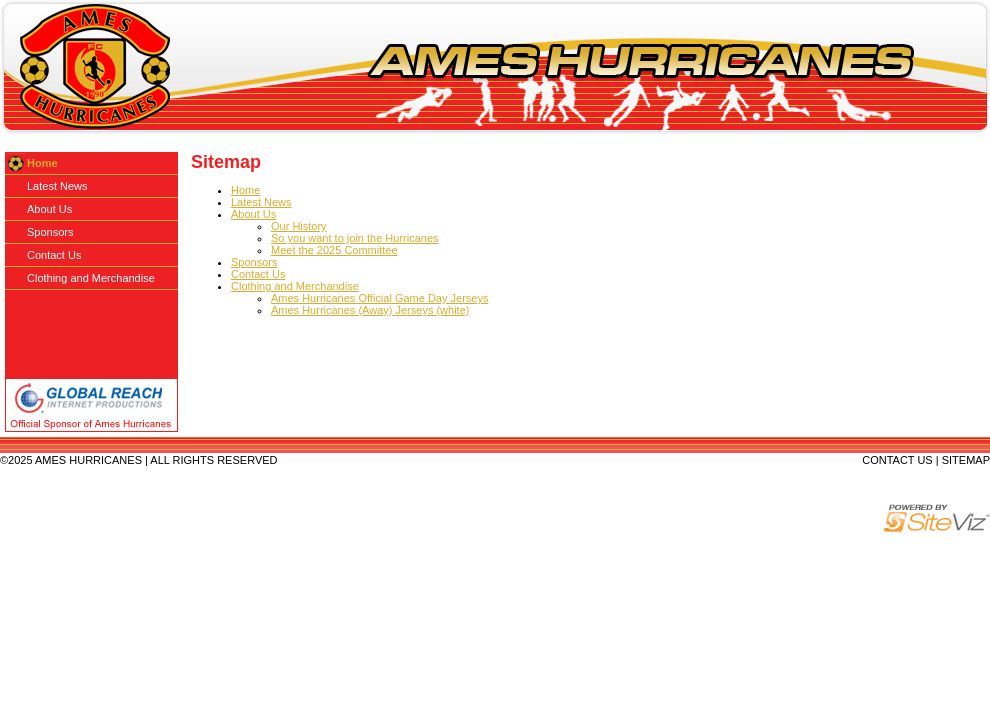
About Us (253, 214)
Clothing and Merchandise (295, 286)
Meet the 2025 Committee (334, 250)
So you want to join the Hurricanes (355, 238)
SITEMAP (966, 460)
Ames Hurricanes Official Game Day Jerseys (379, 298)
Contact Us (258, 274)
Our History (299, 226)
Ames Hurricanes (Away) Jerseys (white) (370, 310)
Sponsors (254, 262)
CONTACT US (897, 460)
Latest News (261, 202)
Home (245, 190)
